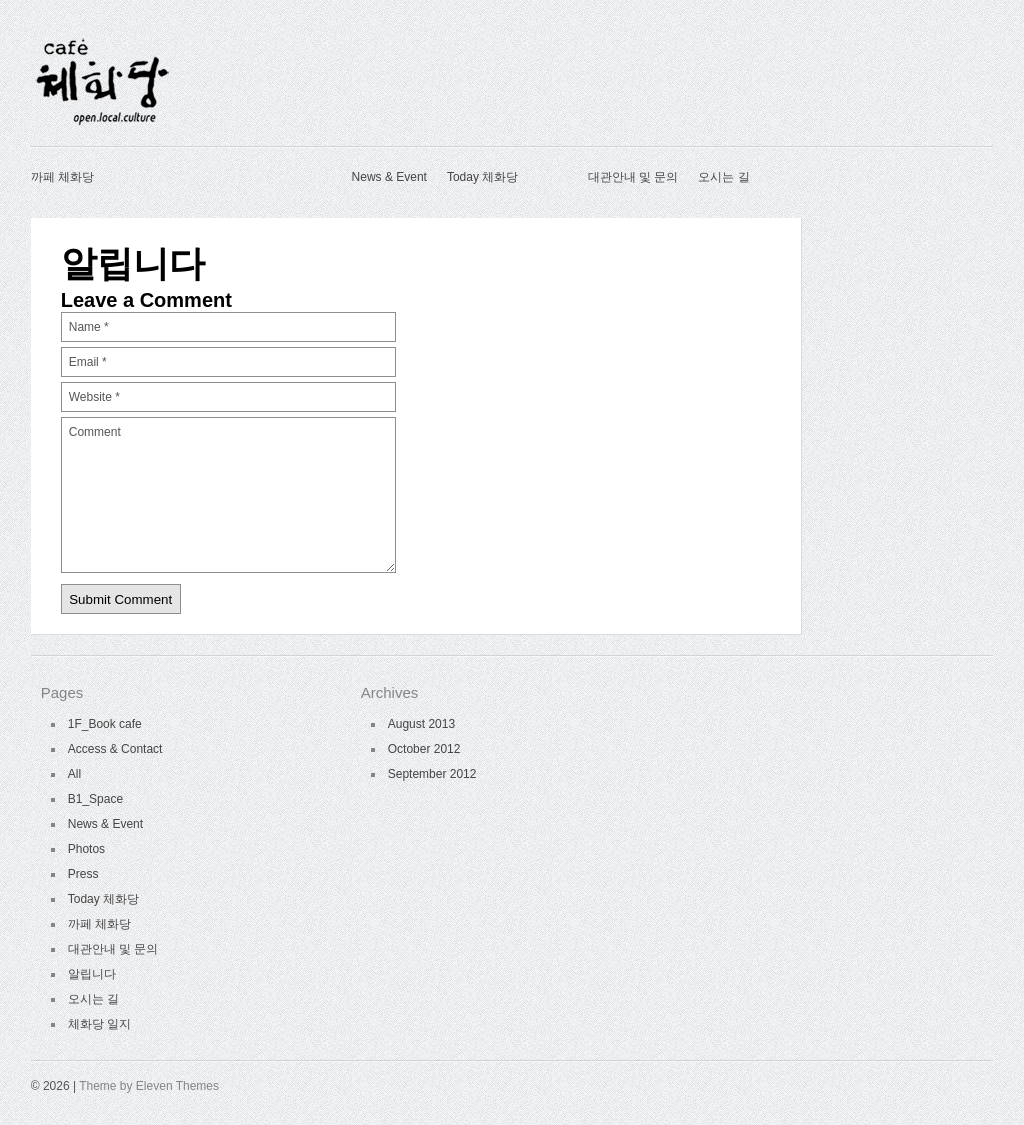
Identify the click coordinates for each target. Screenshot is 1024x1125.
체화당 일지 (99, 1024)
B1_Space (95, 799)
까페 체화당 (62, 177)
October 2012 (424, 749)
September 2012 (432, 774)
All (74, 774)
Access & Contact (115, 749)
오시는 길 (723, 177)
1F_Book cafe (105, 724)
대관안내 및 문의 (633, 177)
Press (83, 874)
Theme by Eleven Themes (149, 1086)
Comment (229, 495)
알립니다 (92, 974)
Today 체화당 (482, 177)
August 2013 (421, 724)
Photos (86, 849)
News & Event (389, 177)
